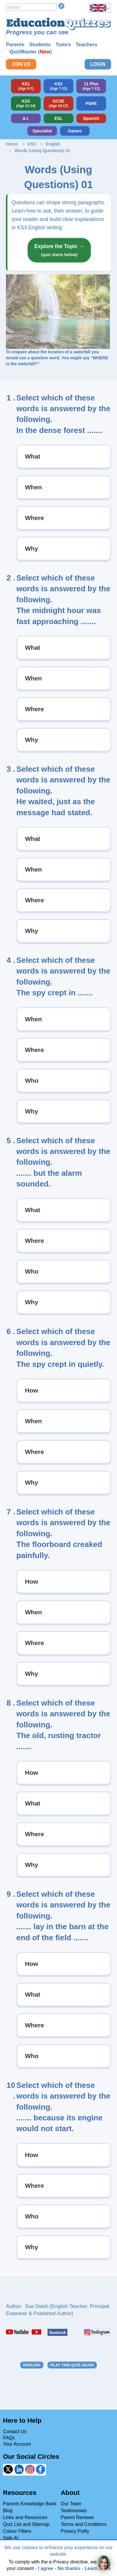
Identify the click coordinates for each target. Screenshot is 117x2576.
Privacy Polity (75, 2531)
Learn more (97, 2568)
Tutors (63, 44)
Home (12, 143)
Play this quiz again (72, 2365)
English (53, 143)
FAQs (9, 2437)
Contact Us (14, 2431)
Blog (7, 2510)
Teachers (86, 44)
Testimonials (74, 2510)
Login (97, 64)
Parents (15, 44)
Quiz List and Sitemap (26, 2524)
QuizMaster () (31, 52)
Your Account (17, 2444)
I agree (45, 2568)
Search (61, 6)
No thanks (68, 2568)
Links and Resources (25, 2517)
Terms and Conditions (84, 2524)
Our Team (71, 2503)
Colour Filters (17, 2531)
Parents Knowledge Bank (29, 2503)
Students (40, 44)
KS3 (32, 143)
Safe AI (10, 2538)
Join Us (21, 64)
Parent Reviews (77, 2517)
